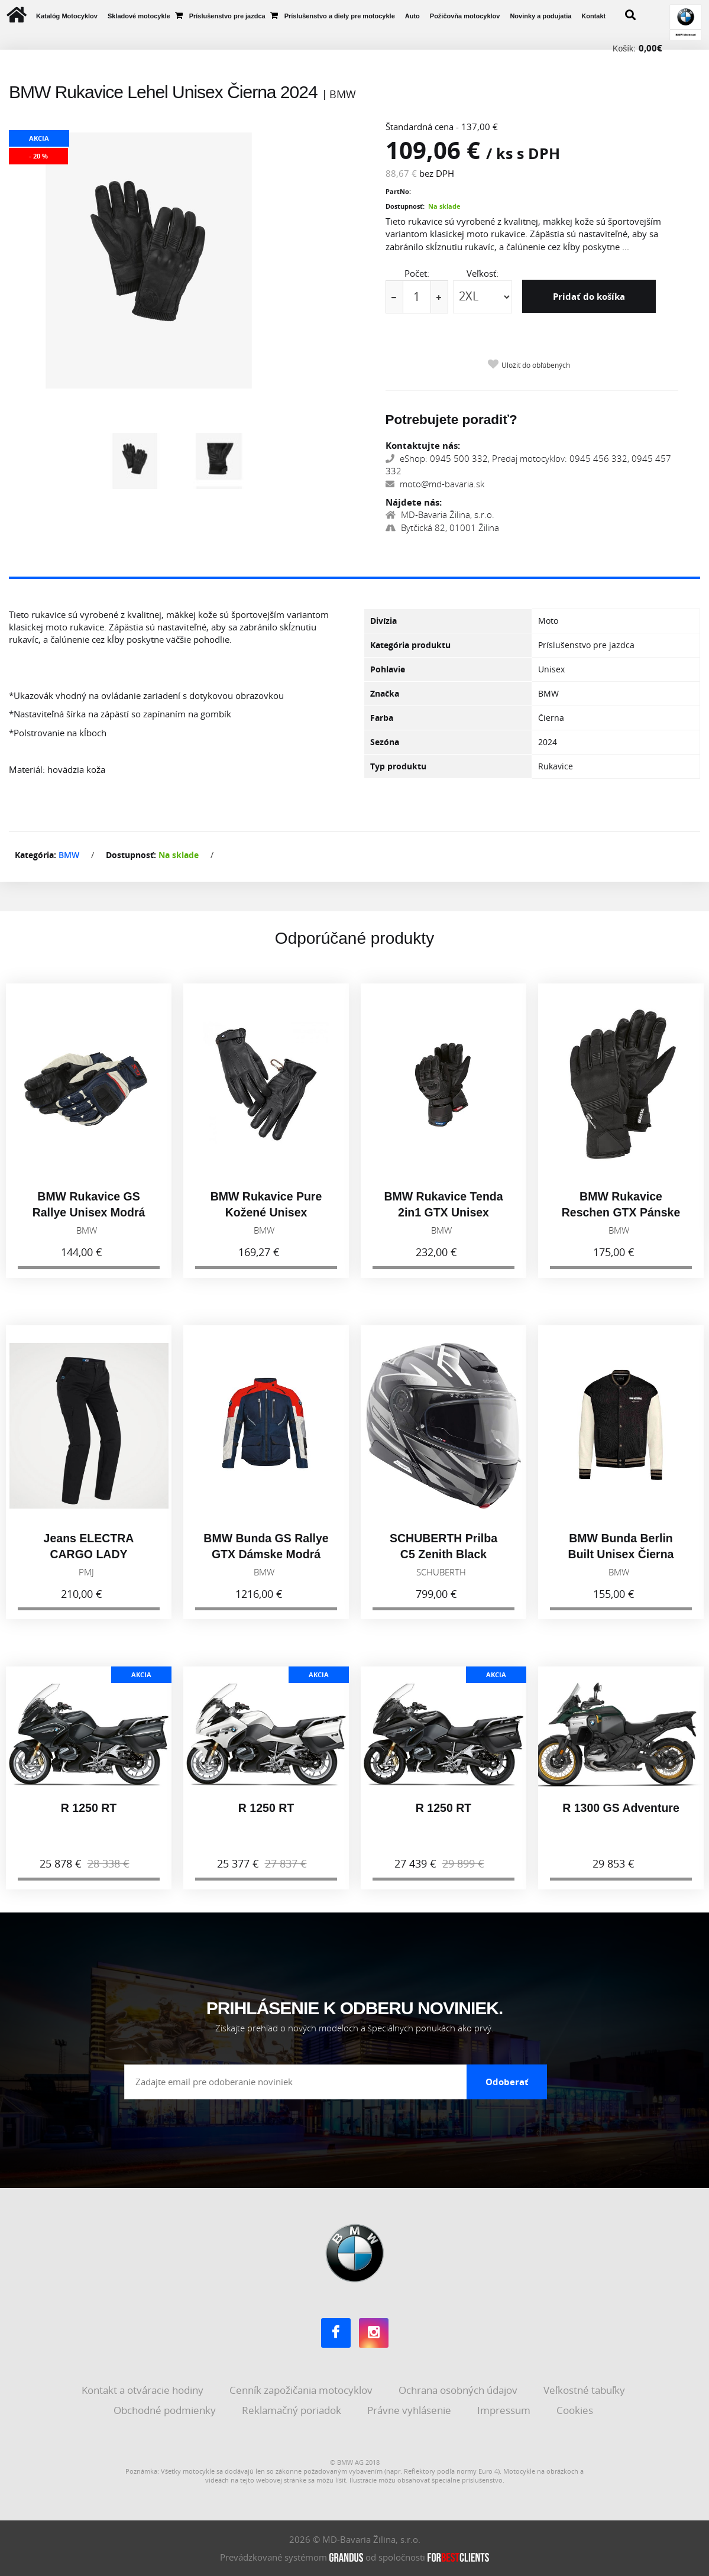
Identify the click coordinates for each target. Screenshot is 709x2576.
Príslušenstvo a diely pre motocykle (339, 16)
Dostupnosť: (405, 206)
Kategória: (35, 854)
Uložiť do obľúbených (535, 365)
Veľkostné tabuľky (585, 2390)
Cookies (575, 2409)
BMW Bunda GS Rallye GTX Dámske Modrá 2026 (265, 1564)
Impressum (505, 2409)
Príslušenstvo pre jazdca (227, 16)
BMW (69, 854)
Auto (412, 16)
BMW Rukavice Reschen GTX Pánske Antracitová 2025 (621, 1222)
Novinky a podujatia (540, 16)
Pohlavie (387, 669)
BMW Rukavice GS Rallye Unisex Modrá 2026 (89, 1222)
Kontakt (593, 16)
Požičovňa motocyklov (465, 16)
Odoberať (507, 2082)
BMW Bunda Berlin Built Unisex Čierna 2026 (621, 1564)
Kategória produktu (410, 645)
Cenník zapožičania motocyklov (302, 2390)
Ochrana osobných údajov (459, 2390)
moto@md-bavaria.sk (435, 484)
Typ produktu (398, 766)
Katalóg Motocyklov (67, 16)
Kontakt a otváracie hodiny (144, 2390)
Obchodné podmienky (166, 2409)
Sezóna (384, 741)
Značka (384, 693)
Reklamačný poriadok (293, 2409)
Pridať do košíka (589, 296)
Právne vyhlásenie (410, 2409)
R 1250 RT (88, 1817)
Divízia (383, 620)
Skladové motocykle (139, 16)
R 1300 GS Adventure (620, 1817)
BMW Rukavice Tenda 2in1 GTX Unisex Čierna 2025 (443, 1222)
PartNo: (398, 191)
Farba (381, 717)
